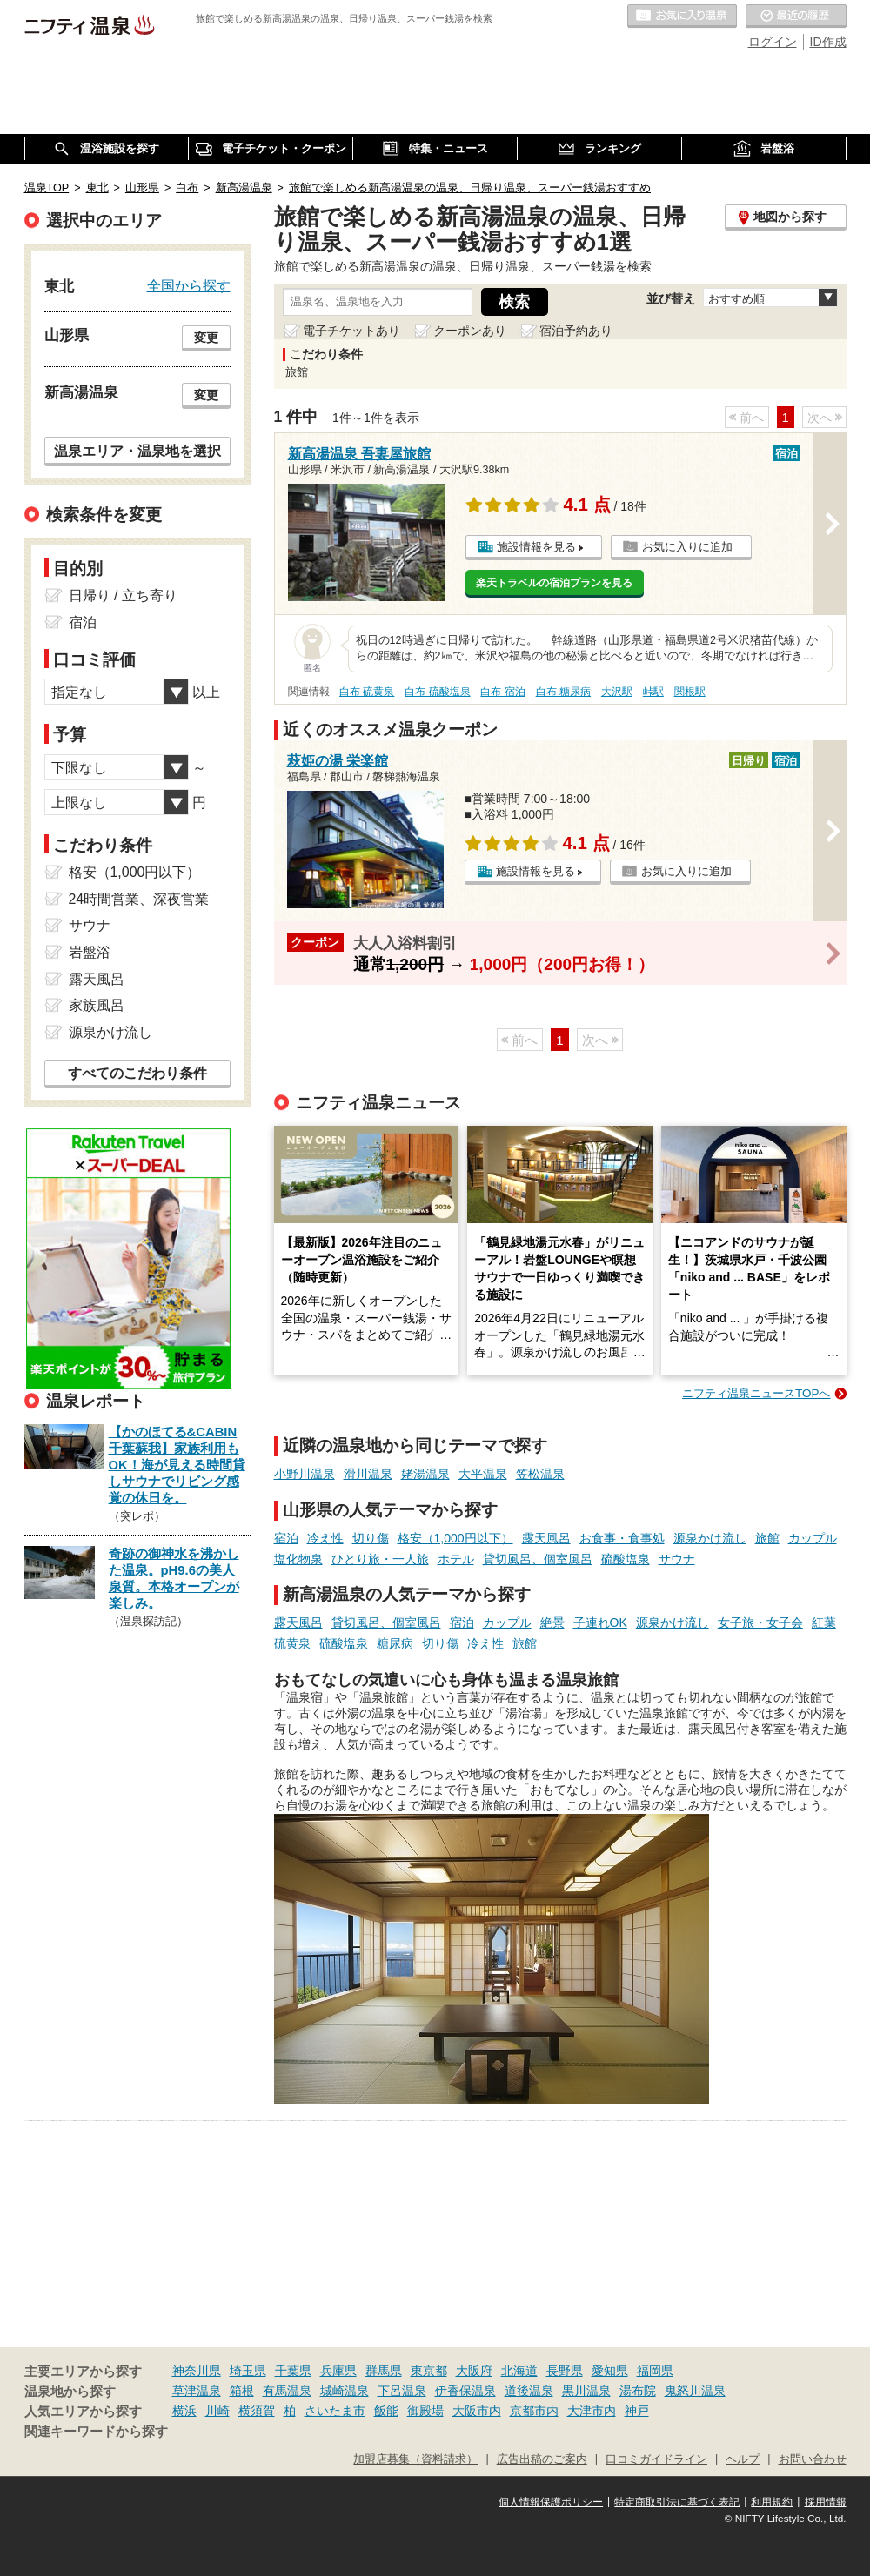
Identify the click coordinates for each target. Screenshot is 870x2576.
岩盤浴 (89, 952)
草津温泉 (196, 2391)
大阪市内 (476, 2411)
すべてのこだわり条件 (137, 1073)
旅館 (767, 1538)
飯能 (386, 2411)
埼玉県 (248, 2371)
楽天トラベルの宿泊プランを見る (554, 583)
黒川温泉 (586, 2391)
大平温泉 (482, 1474)
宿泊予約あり (575, 331)
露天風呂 (546, 1538)
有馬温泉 (287, 2391)
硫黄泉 (292, 1643)
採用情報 (826, 2502)
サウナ (677, 1559)
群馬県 (383, 2371)
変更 (206, 338)
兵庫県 (338, 2371)
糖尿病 (395, 1643)
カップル (812, 1538)
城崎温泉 (344, 2391)
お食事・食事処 (622, 1538)
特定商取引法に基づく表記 (677, 2502)
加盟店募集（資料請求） (415, 2459)
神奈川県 (196, 2371)
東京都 (429, 2371)
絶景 (552, 1622)
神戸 (637, 2411)
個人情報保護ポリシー (551, 2502)
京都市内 (534, 2411)
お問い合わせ (813, 2459)
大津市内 (591, 2411)
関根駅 (690, 692)
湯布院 (637, 2391)
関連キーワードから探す (96, 2432)
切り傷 (370, 1538)
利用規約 (772, 2502)
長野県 (564, 2371)
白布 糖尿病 (563, 692)
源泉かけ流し (709, 1538)
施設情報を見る (536, 546)
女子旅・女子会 (760, 1622)
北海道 (519, 2371)
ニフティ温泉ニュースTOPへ (756, 1393)
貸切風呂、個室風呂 (537, 1559)
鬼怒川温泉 (695, 2391)
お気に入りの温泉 (682, 16)
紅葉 (824, 1622)
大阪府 (474, 2371)
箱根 (242, 2391)
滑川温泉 (368, 1474)
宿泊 (286, 1538)
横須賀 (256, 2411)
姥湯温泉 (425, 1474)
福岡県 (655, 2371)
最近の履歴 (796, 16)
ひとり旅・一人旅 (380, 1559)
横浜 (184, 2411)
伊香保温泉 (465, 2391)
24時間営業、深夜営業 (139, 899)
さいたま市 (334, 2411)
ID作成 (828, 42)
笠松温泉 (540, 1474)
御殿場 (425, 2411)
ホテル (456, 1559)
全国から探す (189, 285)
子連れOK (600, 1622)
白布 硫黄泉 (366, 692)
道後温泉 (529, 2391)
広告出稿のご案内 (542, 2459)
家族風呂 (96, 1005)
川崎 (217, 2411)
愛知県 (610, 2371)
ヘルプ (743, 2459)
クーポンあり (469, 331)
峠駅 (653, 692)
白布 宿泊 (502, 692)
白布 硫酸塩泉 (437, 692)
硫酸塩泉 (625, 1559)
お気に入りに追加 (687, 546)
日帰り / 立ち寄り (123, 595)
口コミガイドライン (656, 2459)
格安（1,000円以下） (455, 1538)
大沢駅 (616, 692)
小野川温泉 (304, 1474)
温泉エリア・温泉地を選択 (137, 450)
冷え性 (325, 1538)
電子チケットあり (351, 331)
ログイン (772, 42)
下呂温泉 (402, 2391)
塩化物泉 (298, 1559)
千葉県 (293, 2371)
